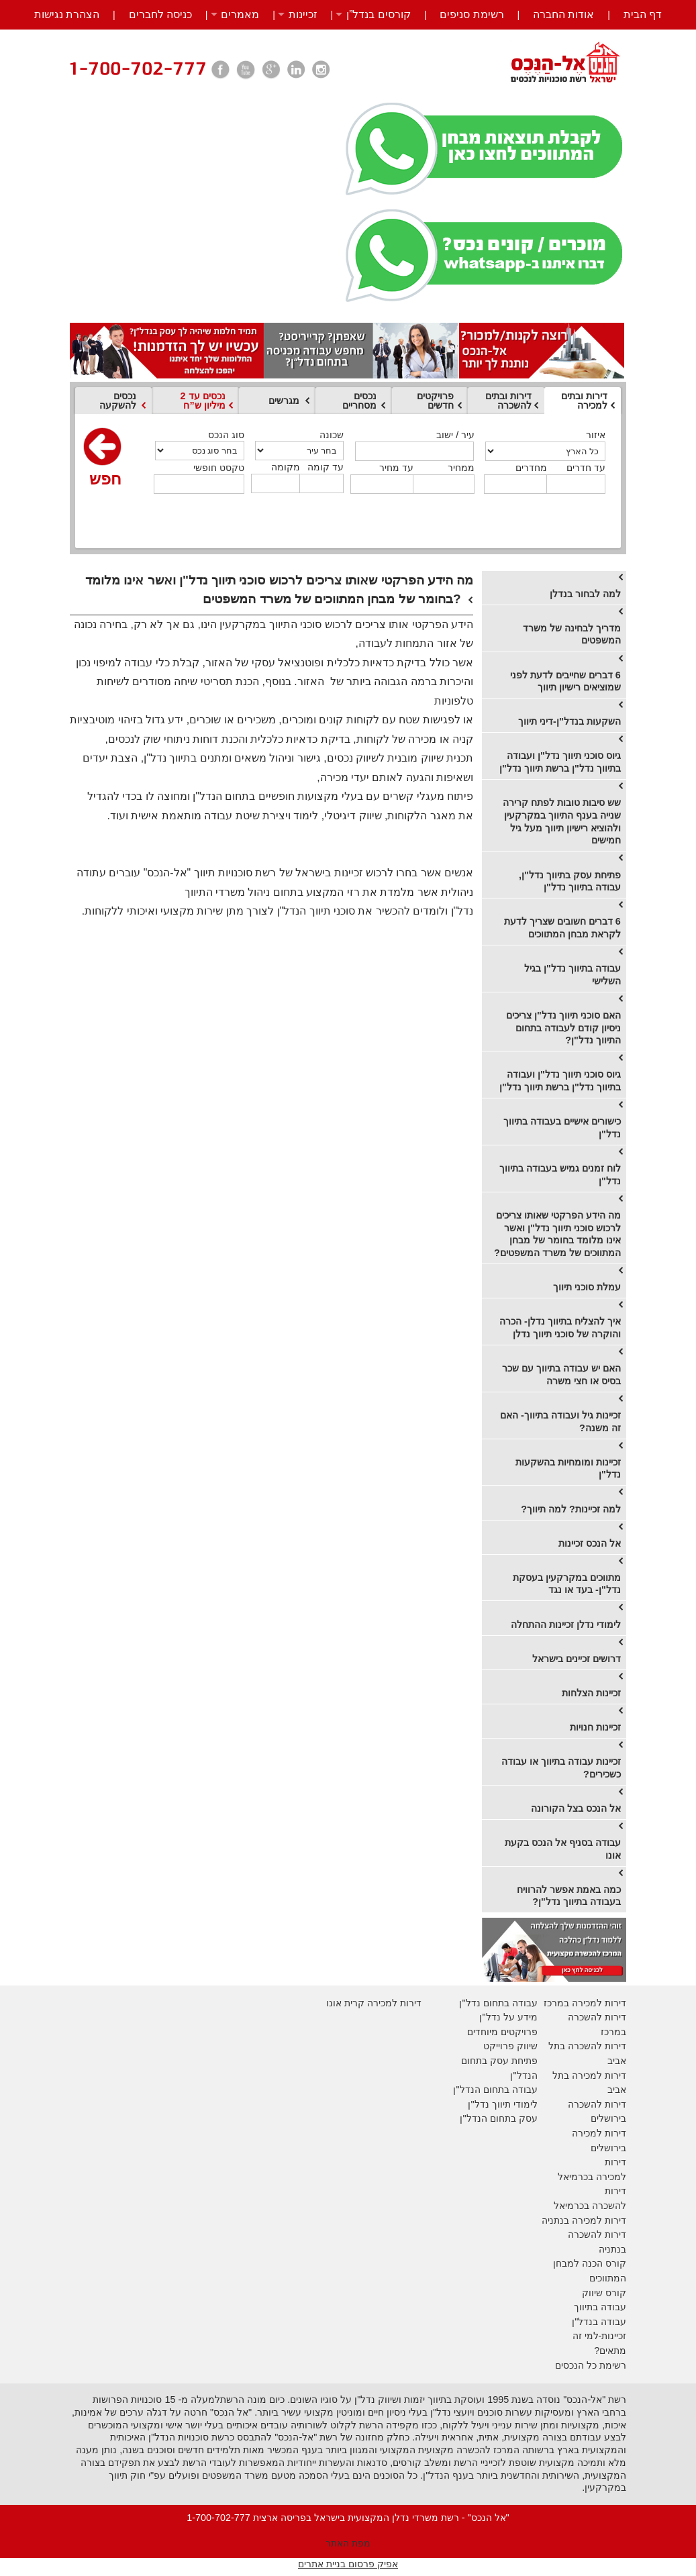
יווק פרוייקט (507, 2046)
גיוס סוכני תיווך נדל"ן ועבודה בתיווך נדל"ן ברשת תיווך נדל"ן (560, 762)
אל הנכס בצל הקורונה (576, 1808)
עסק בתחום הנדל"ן (498, 2118)
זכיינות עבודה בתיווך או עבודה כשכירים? (561, 1768)
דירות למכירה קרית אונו (373, 2003)
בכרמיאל (575, 2176)
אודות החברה (563, 14)
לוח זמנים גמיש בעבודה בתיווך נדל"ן (560, 1174)
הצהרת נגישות (66, 14)
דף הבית (643, 14)
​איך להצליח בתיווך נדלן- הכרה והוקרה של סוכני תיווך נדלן (560, 1327)
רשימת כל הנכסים (590, 2365)
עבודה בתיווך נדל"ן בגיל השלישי (572, 974)
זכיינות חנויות (595, 1727)
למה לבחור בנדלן (585, 593)
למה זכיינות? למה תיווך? (571, 1509)
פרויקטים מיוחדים (502, 2031)
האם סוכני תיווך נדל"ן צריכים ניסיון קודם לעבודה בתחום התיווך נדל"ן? (563, 1027)
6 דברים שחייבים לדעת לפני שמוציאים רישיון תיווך (565, 681)
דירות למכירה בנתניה (584, 2220)
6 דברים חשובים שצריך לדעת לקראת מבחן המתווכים (562, 927)
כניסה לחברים (160, 14)
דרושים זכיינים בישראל (576, 1658)
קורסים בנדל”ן (378, 14)
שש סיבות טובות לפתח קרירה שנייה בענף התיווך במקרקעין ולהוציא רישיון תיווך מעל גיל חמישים (562, 821)
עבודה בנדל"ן (599, 2321)
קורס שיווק (604, 2292)
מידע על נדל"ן (508, 2017)
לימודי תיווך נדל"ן (502, 2104)
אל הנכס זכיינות (589, 1543)
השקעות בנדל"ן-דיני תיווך (569, 721)
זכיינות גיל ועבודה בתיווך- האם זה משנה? (560, 1421)
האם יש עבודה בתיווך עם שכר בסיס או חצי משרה (561, 1374)
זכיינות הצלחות (591, 1693)
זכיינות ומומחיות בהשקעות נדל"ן (568, 1468)
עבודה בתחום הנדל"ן (495, 2089)
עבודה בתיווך (600, 2307)
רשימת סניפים (471, 14)
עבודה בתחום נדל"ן (498, 2003)
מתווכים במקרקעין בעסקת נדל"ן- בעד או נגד (567, 1584)
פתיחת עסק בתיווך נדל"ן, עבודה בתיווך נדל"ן (570, 881)
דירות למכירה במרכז (585, 2003)
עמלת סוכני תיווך (587, 1287)
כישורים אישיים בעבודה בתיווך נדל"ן (562, 1127)
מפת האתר (348, 2543)
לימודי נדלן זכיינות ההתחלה (566, 1624)
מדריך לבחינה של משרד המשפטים (572, 634)
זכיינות (303, 14)
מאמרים (240, 14)
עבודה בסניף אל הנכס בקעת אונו (563, 1849)
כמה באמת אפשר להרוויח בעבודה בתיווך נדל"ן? (569, 1896)
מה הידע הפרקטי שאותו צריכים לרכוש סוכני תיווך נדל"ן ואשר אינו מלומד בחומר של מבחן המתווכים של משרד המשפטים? (557, 1234)
